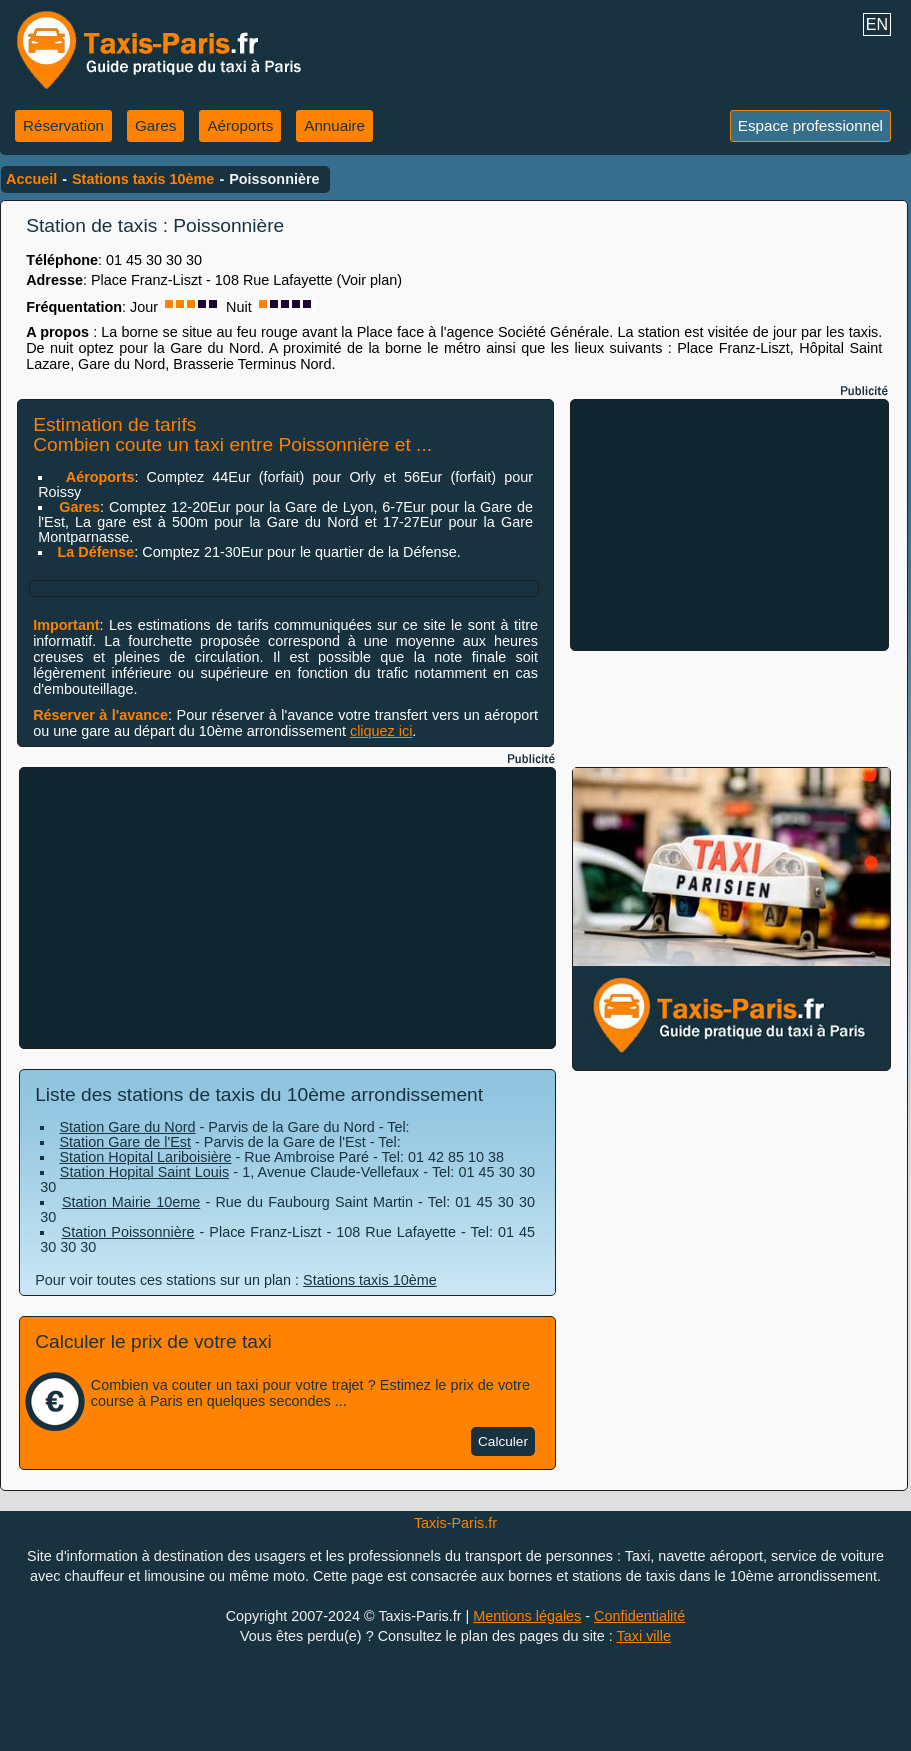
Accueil (31, 179)
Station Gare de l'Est (126, 1142)
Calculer (503, 1441)
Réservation (63, 125)
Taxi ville (644, 1636)
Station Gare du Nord (128, 1127)
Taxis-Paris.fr (455, 1523)
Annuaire (334, 125)
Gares (155, 125)
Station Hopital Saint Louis (144, 1172)
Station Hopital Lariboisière (146, 1157)
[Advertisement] (730, 525)
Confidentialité (639, 1616)
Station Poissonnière (128, 1232)
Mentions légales (527, 1616)
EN (877, 24)
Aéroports (240, 125)
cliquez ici (381, 731)
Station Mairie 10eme (131, 1202)
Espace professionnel (810, 125)
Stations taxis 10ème (143, 179)
